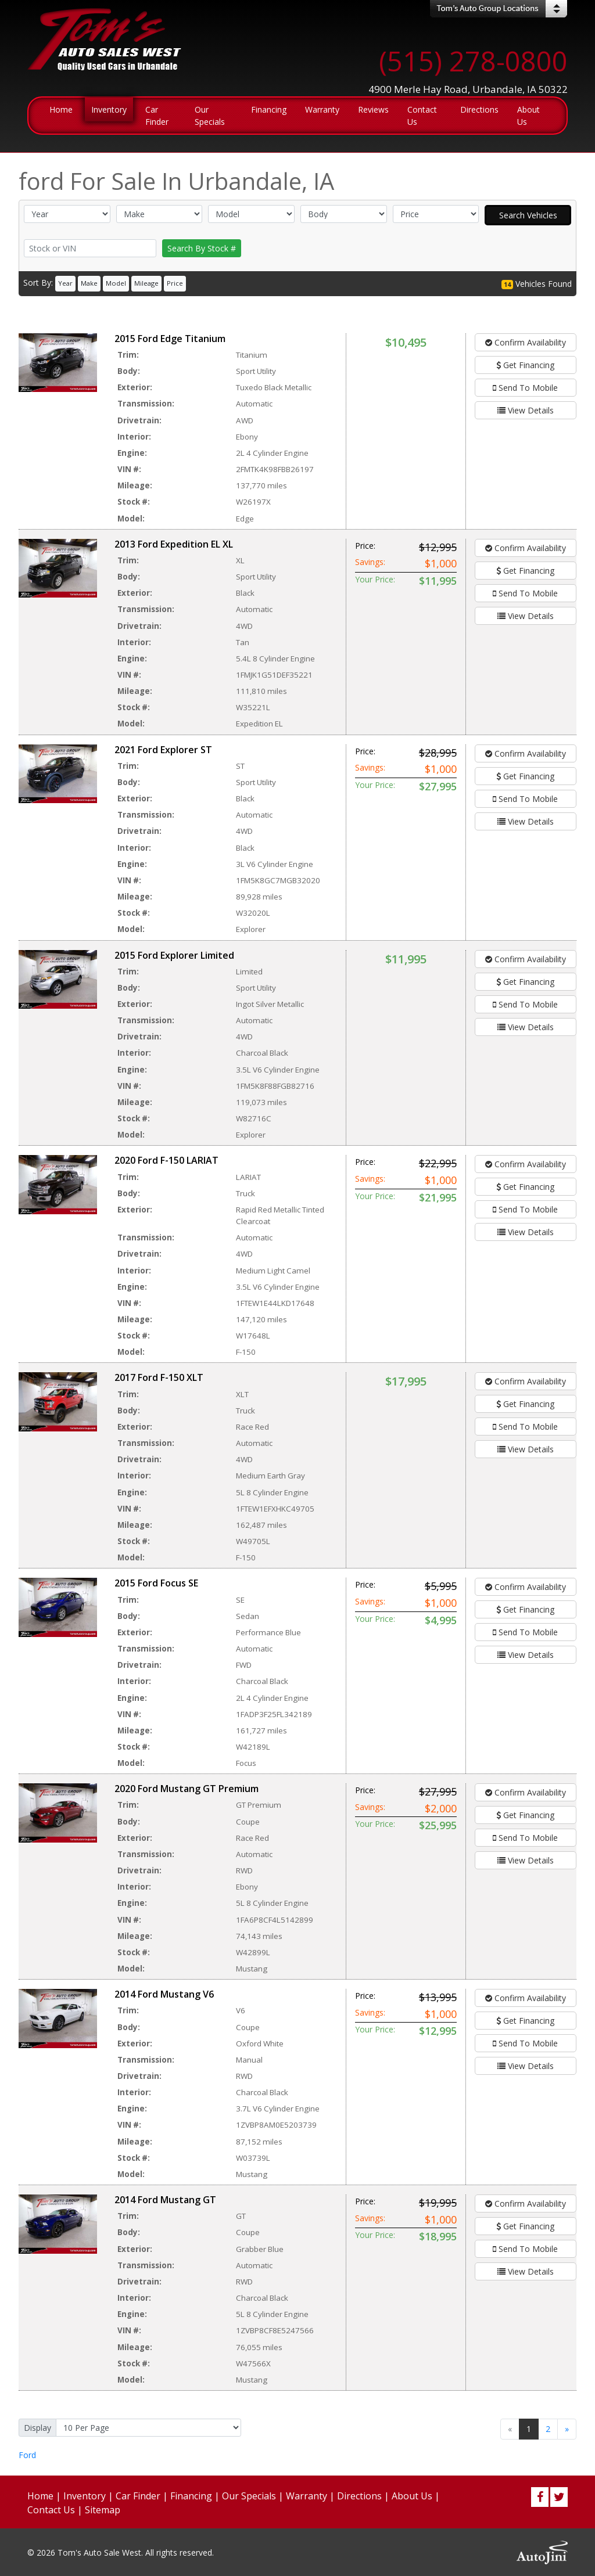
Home (40, 2495)
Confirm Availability (525, 342)
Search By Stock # (201, 248)
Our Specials (249, 2495)
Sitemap (102, 2509)
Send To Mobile (525, 387)
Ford (27, 2454)
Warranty (306, 2495)
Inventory (84, 2495)
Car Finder (138, 2495)
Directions (359, 2495)
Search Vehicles (528, 215)
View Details (525, 410)
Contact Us (51, 2509)
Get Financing (525, 364)
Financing (191, 2495)
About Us (412, 2495)
